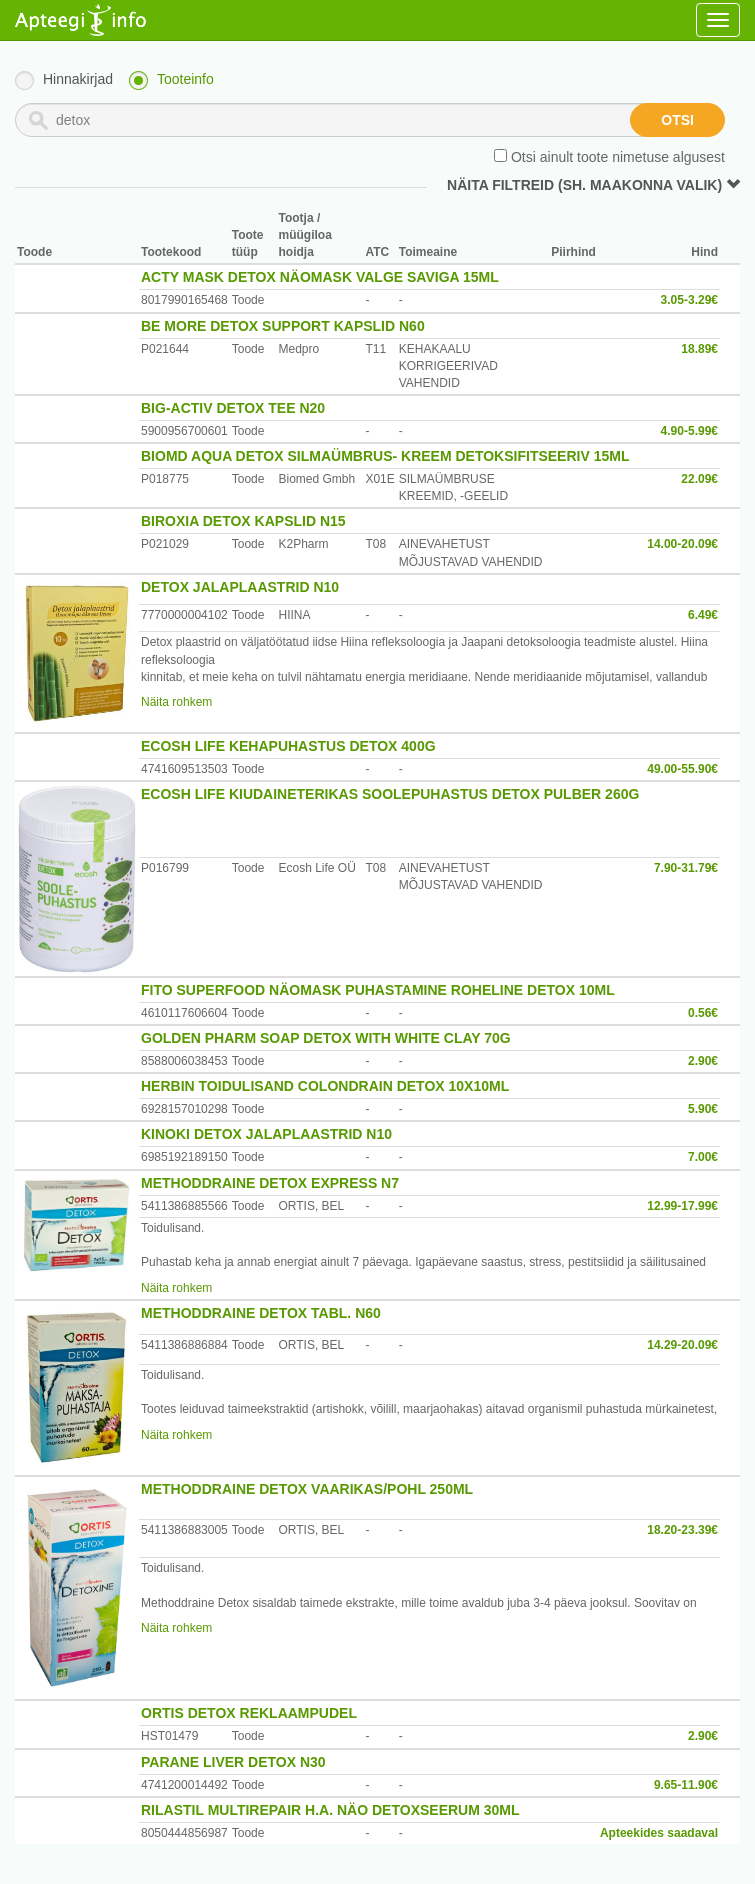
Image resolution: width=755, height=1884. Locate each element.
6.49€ (703, 615)
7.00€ (703, 1157)
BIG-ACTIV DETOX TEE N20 (233, 408)
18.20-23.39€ (682, 1530)
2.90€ (703, 1061)
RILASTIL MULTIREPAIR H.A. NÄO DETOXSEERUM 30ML (330, 1810)
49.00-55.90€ (682, 769)
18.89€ (699, 349)
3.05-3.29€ (689, 300)
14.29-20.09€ (682, 1345)
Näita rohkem (176, 702)
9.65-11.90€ (686, 1785)
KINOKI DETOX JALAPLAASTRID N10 (266, 1134)
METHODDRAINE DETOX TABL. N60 (261, 1313)
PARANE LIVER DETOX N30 (233, 1762)
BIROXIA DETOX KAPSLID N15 (243, 521)
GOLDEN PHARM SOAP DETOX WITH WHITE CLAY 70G (326, 1038)
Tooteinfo (185, 79)
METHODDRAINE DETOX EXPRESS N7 (270, 1183)
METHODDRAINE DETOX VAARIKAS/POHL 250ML (307, 1489)
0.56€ (703, 1013)
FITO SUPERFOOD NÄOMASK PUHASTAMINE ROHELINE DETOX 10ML (378, 990)
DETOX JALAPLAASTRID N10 (240, 587)
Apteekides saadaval (659, 1833)
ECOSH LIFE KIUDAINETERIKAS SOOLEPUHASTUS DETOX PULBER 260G (390, 794)
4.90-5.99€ (689, 431)
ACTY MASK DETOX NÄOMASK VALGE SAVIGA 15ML (320, 277)
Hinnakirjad (78, 79)
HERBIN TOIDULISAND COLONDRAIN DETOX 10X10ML (325, 1086)
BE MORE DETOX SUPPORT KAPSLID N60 (283, 326)
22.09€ (699, 479)
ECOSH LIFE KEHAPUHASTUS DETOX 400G (288, 746)
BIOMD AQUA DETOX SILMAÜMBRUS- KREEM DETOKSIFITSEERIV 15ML (385, 456)
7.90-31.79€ (686, 868)
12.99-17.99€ (682, 1206)
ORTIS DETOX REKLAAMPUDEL (249, 1713)
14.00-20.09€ (682, 544)
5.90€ (703, 1109)
